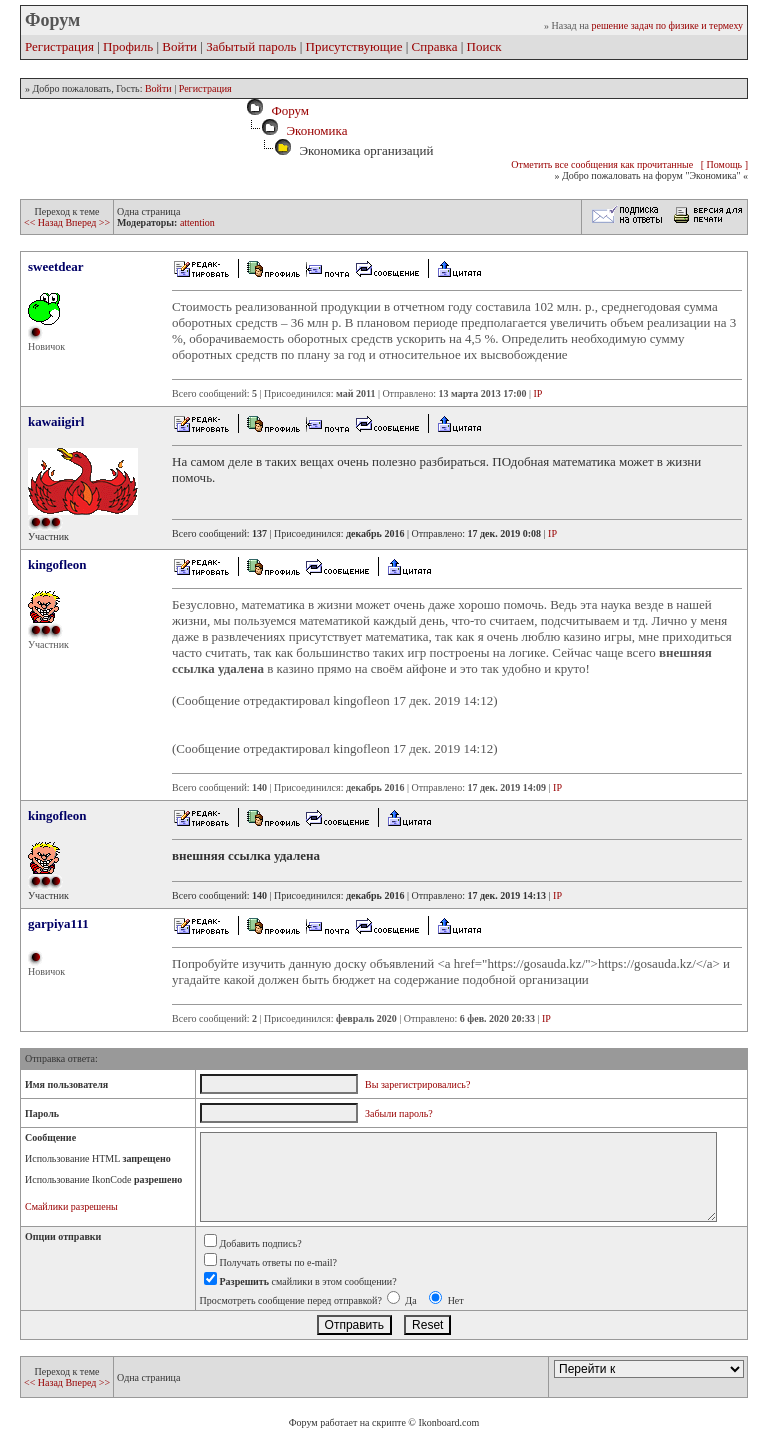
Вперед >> (87, 222)
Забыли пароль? (399, 1113)
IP (538, 393)
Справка (435, 46)
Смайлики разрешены (71, 1206)
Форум (287, 110)
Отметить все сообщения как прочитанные (602, 164)
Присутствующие (354, 46)
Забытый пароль (251, 46)
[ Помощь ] (724, 164)
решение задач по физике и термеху (667, 25)
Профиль (128, 46)
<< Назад (44, 222)
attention (197, 222)
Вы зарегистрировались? (417, 1084)
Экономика (316, 130)
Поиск (484, 46)
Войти (179, 46)
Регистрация (59, 46)
